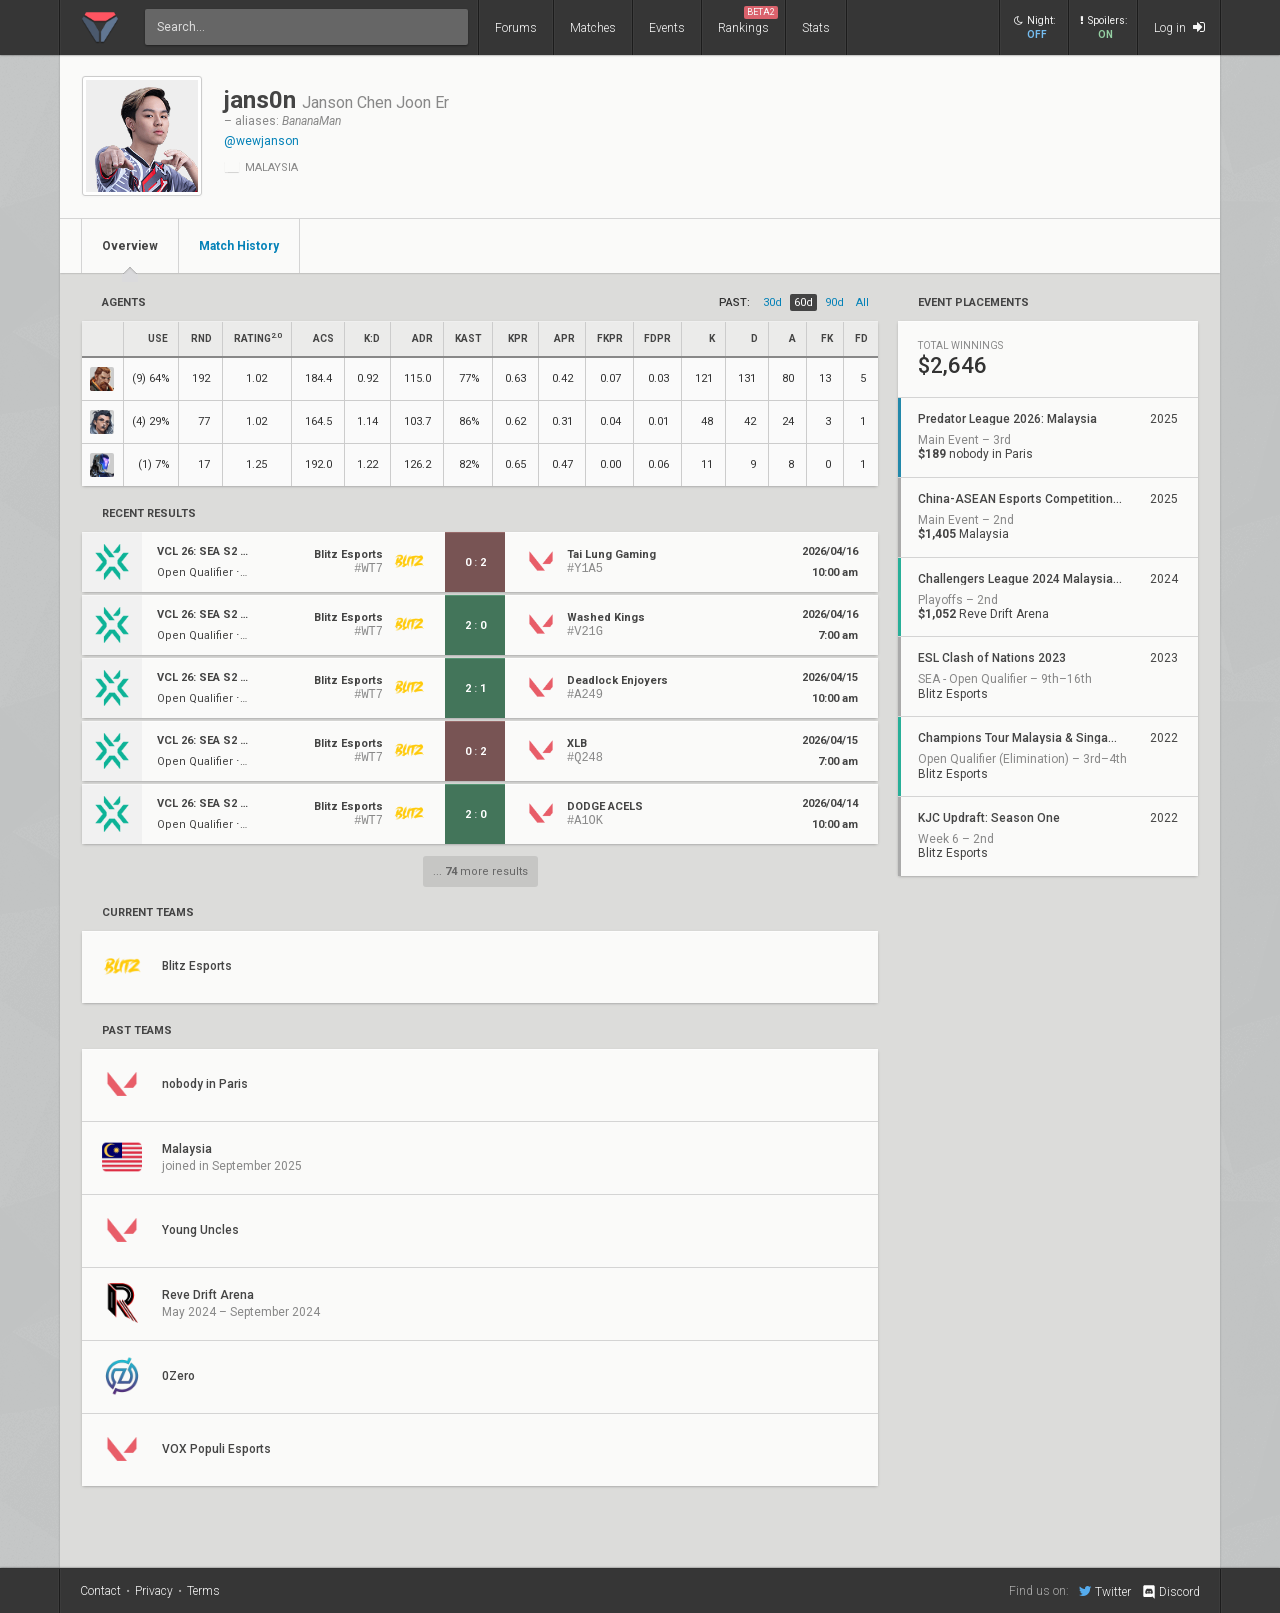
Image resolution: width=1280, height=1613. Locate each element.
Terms (203, 1591)
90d (834, 302)
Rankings (748, 20)
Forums (516, 28)
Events (667, 28)
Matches (593, 28)
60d (803, 302)
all (862, 302)
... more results (480, 871)
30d (772, 302)
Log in (1179, 27)
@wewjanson (261, 141)
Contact (100, 1591)
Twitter (1105, 1591)
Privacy (154, 1591)
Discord (1170, 1592)
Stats (816, 28)
